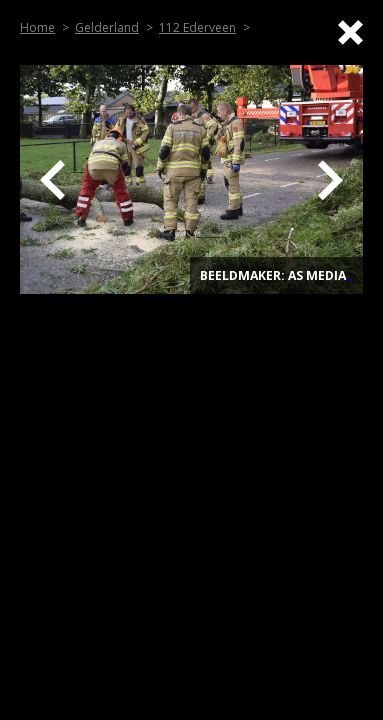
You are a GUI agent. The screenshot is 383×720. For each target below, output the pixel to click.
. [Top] (351, 275)
